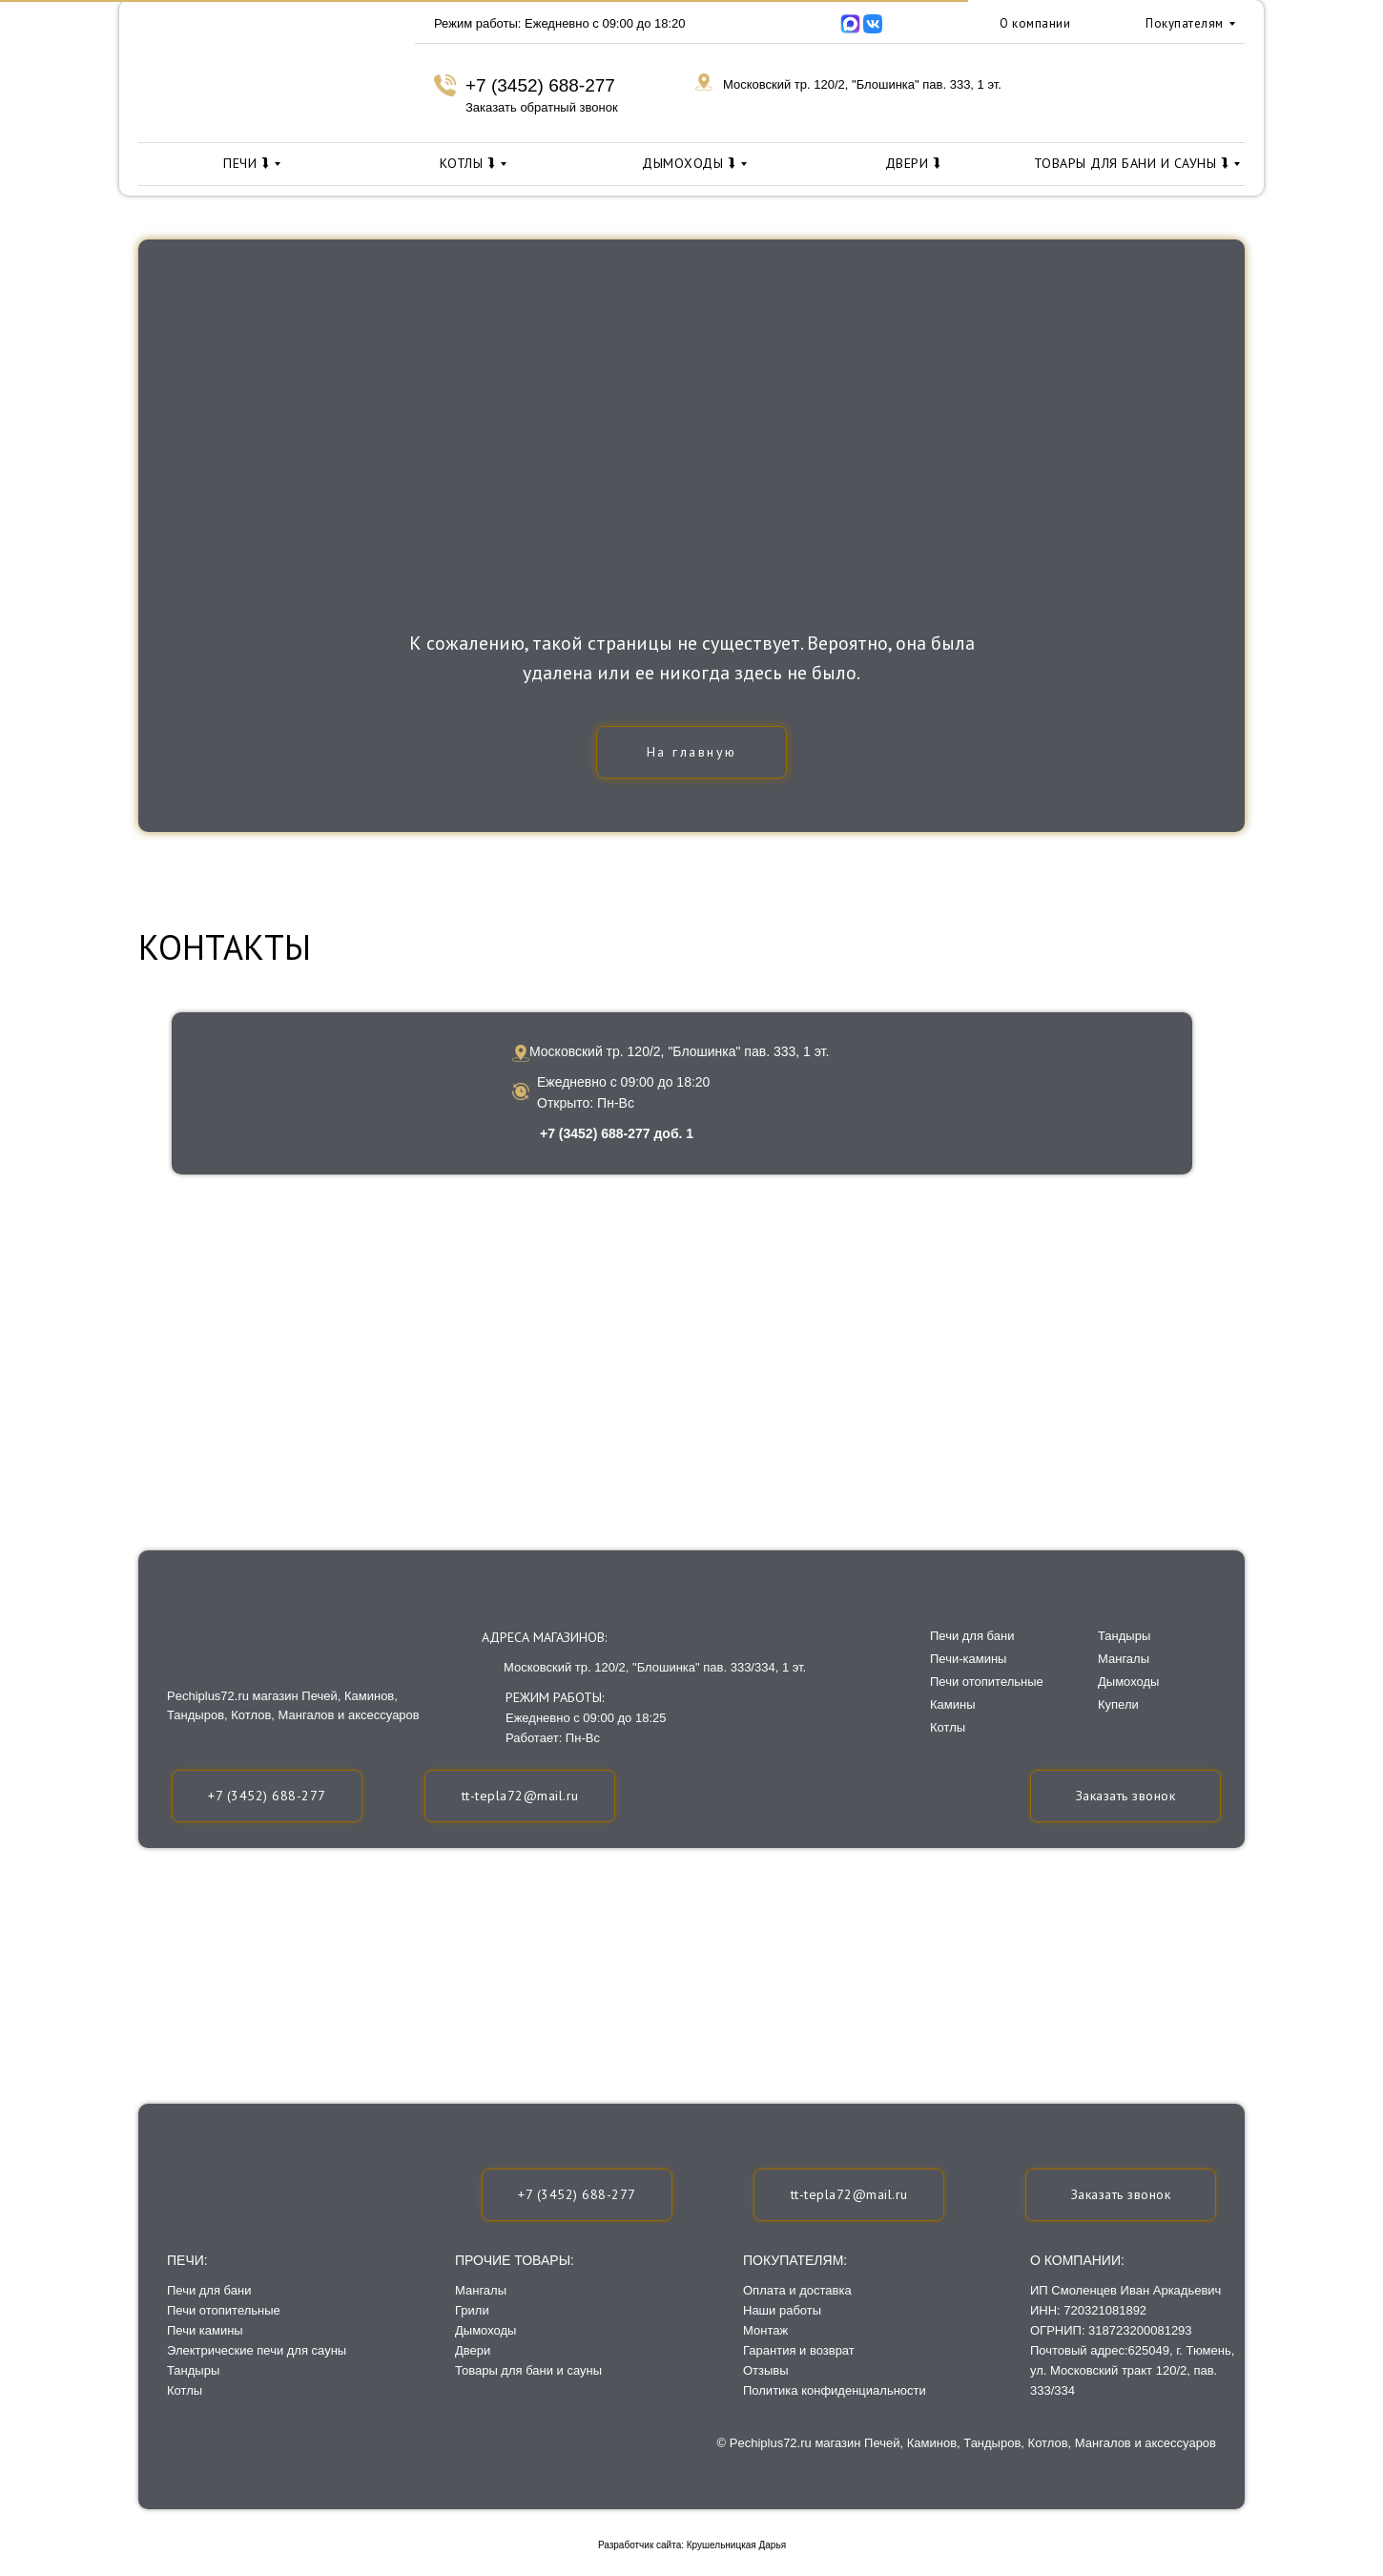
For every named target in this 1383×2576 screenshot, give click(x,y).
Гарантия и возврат (799, 2350)
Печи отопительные (223, 2310)
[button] (1120, 2195)
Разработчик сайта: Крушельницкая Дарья (692, 2545)
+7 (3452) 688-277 (540, 85)
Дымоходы (485, 2330)
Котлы (184, 2390)
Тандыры (193, 2370)
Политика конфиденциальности (834, 2390)
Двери (472, 2350)
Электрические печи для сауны (256, 2350)
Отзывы (766, 2370)
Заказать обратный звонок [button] (541, 107)
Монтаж (765, 2330)
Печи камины (205, 2330)
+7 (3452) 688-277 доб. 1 (616, 1133)
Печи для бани (209, 2290)
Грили (472, 2310)
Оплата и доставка (797, 2290)
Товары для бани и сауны (528, 2370)
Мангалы (480, 2290)
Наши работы (782, 2310)
